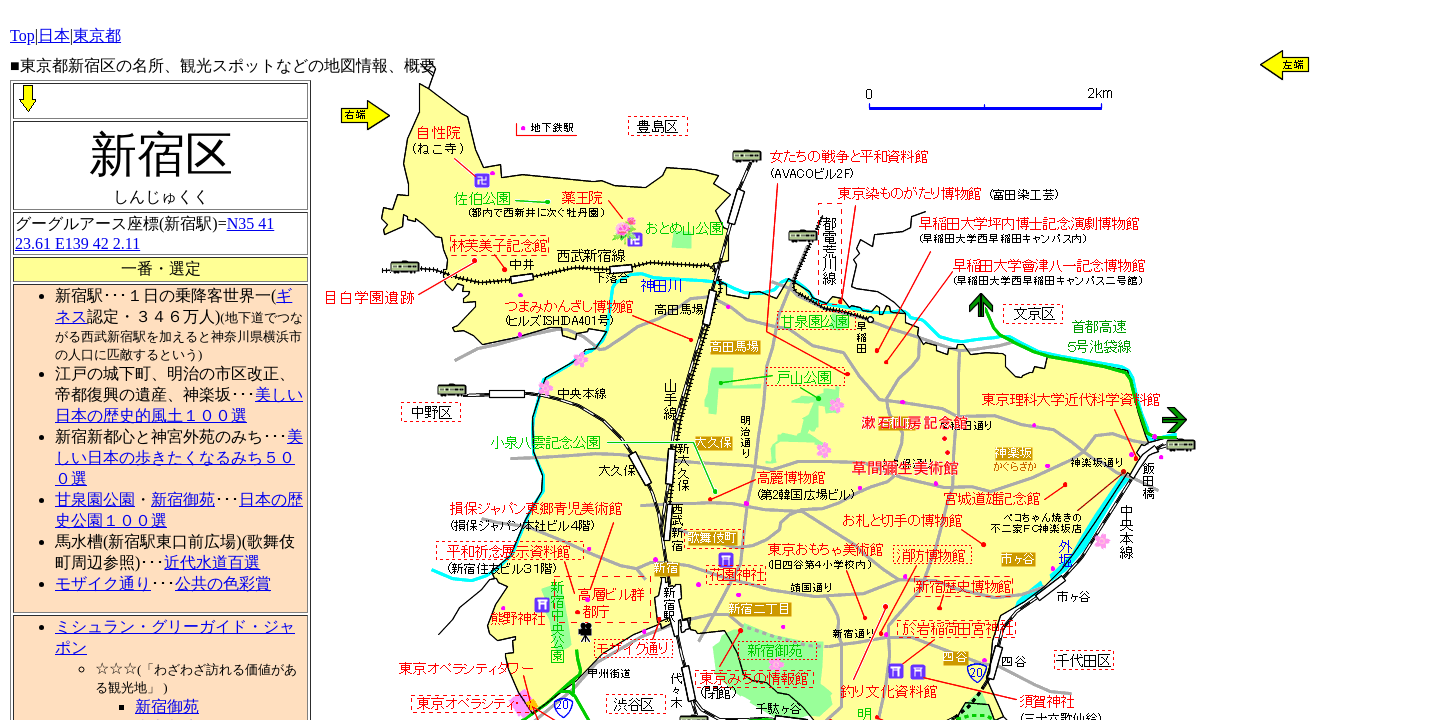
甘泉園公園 (95, 499)
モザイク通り (103, 583)
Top (22, 35)
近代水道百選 (212, 562)
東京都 (97, 35)
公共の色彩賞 (223, 583)
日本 (54, 35)
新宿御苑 (183, 499)
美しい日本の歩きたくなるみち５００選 (179, 457)
